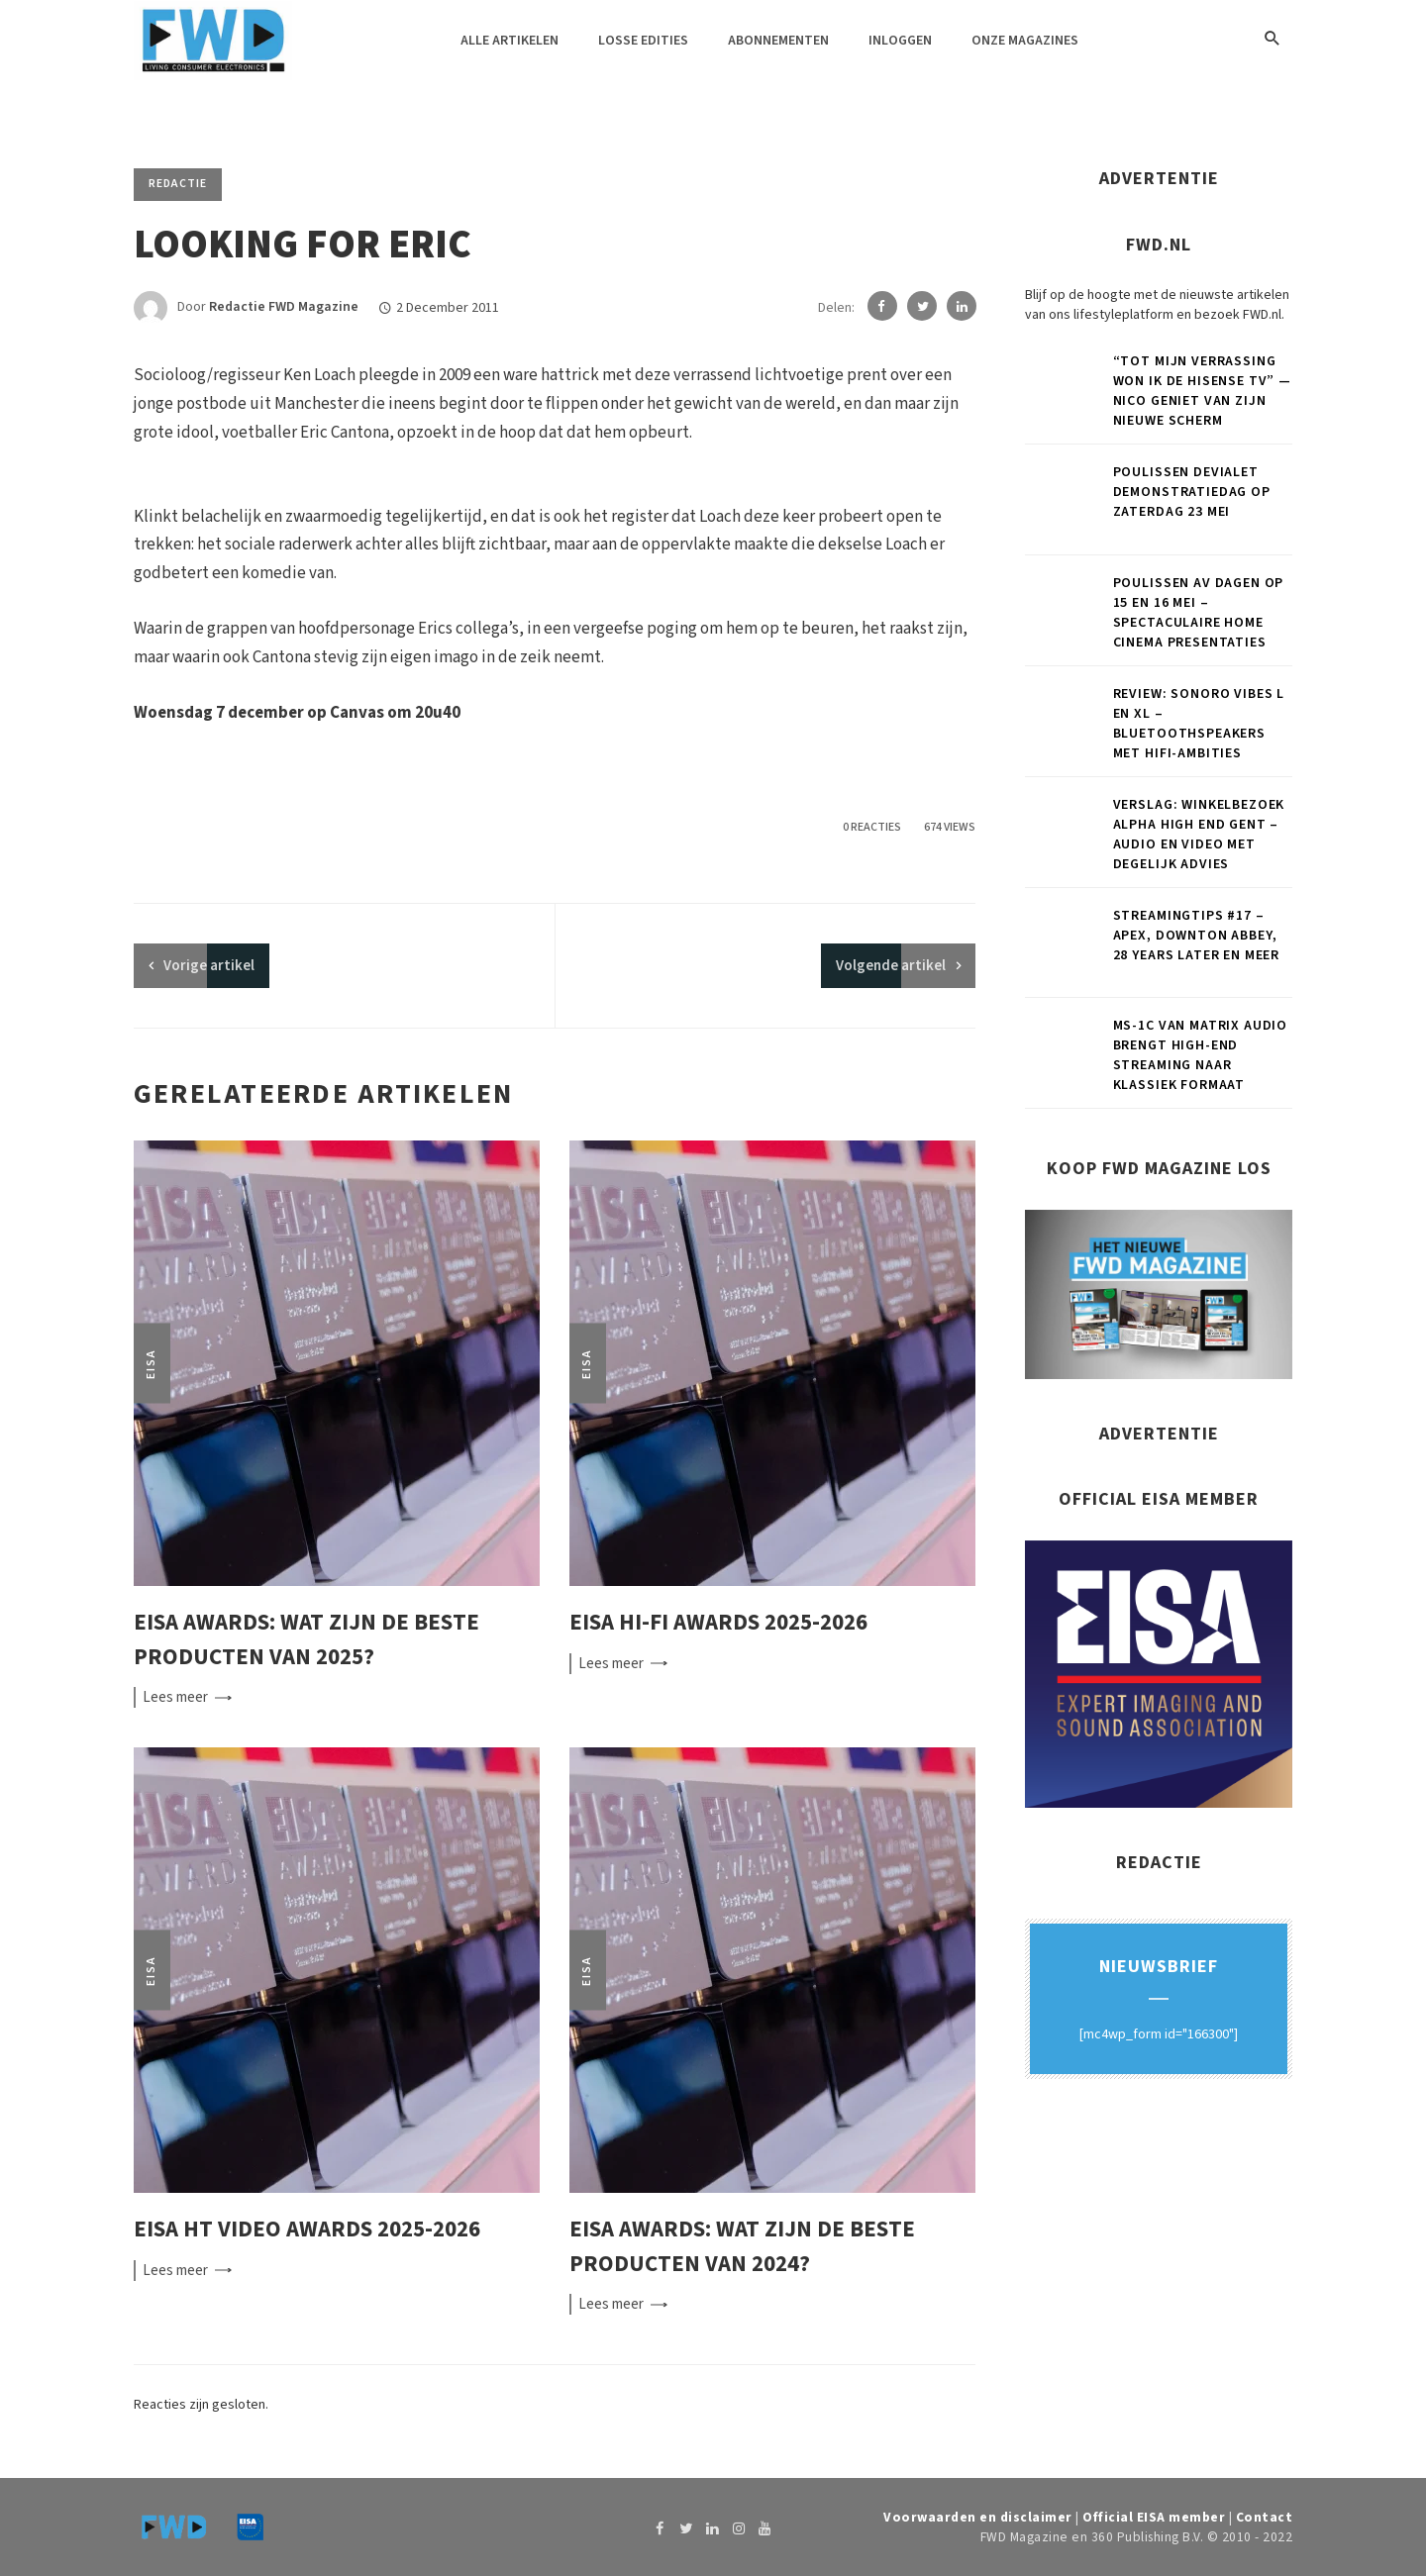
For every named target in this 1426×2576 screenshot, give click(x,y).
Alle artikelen (509, 40)
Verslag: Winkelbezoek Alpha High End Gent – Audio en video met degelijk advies (1199, 834)
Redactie (178, 183)
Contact (1264, 2517)
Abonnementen (778, 40)
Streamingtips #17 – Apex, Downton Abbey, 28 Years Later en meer (1196, 935)
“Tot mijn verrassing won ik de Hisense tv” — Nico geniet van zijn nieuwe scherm (1202, 391)
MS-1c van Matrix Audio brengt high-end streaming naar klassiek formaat (1200, 1055)
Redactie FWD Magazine (283, 308)
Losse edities (643, 40)
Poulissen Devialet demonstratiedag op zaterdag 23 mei (1192, 492)
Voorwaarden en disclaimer (977, 2517)
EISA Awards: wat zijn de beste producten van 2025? (306, 1639)
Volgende (891, 965)
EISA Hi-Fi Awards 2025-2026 (718, 1622)
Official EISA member (1153, 2517)
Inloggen (900, 40)
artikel (209, 965)
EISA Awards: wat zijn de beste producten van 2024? (742, 2246)
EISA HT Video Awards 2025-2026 (307, 2229)
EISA (151, 1363)
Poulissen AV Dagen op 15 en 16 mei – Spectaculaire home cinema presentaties (1198, 612)
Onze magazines (1024, 40)
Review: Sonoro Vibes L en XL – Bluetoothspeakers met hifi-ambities (1198, 723)
